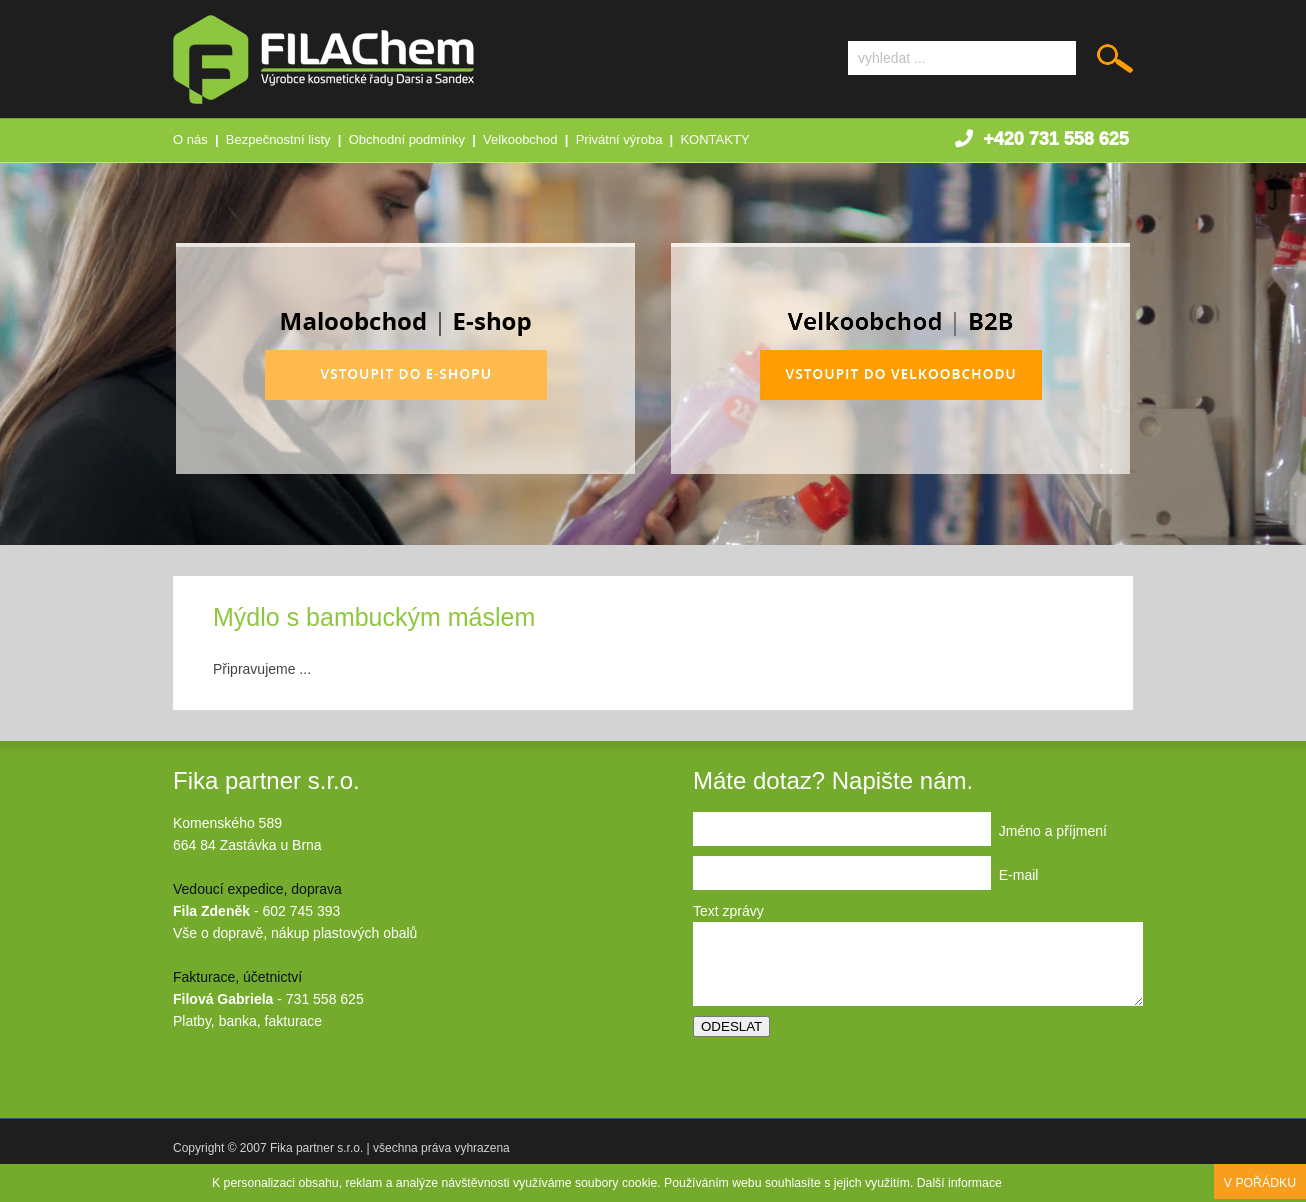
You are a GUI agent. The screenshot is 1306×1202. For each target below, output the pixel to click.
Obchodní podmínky (407, 140)
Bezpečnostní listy (278, 140)
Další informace (959, 1183)
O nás (190, 140)
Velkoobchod (520, 140)
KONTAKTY (714, 140)
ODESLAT (731, 1026)
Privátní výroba (619, 140)
